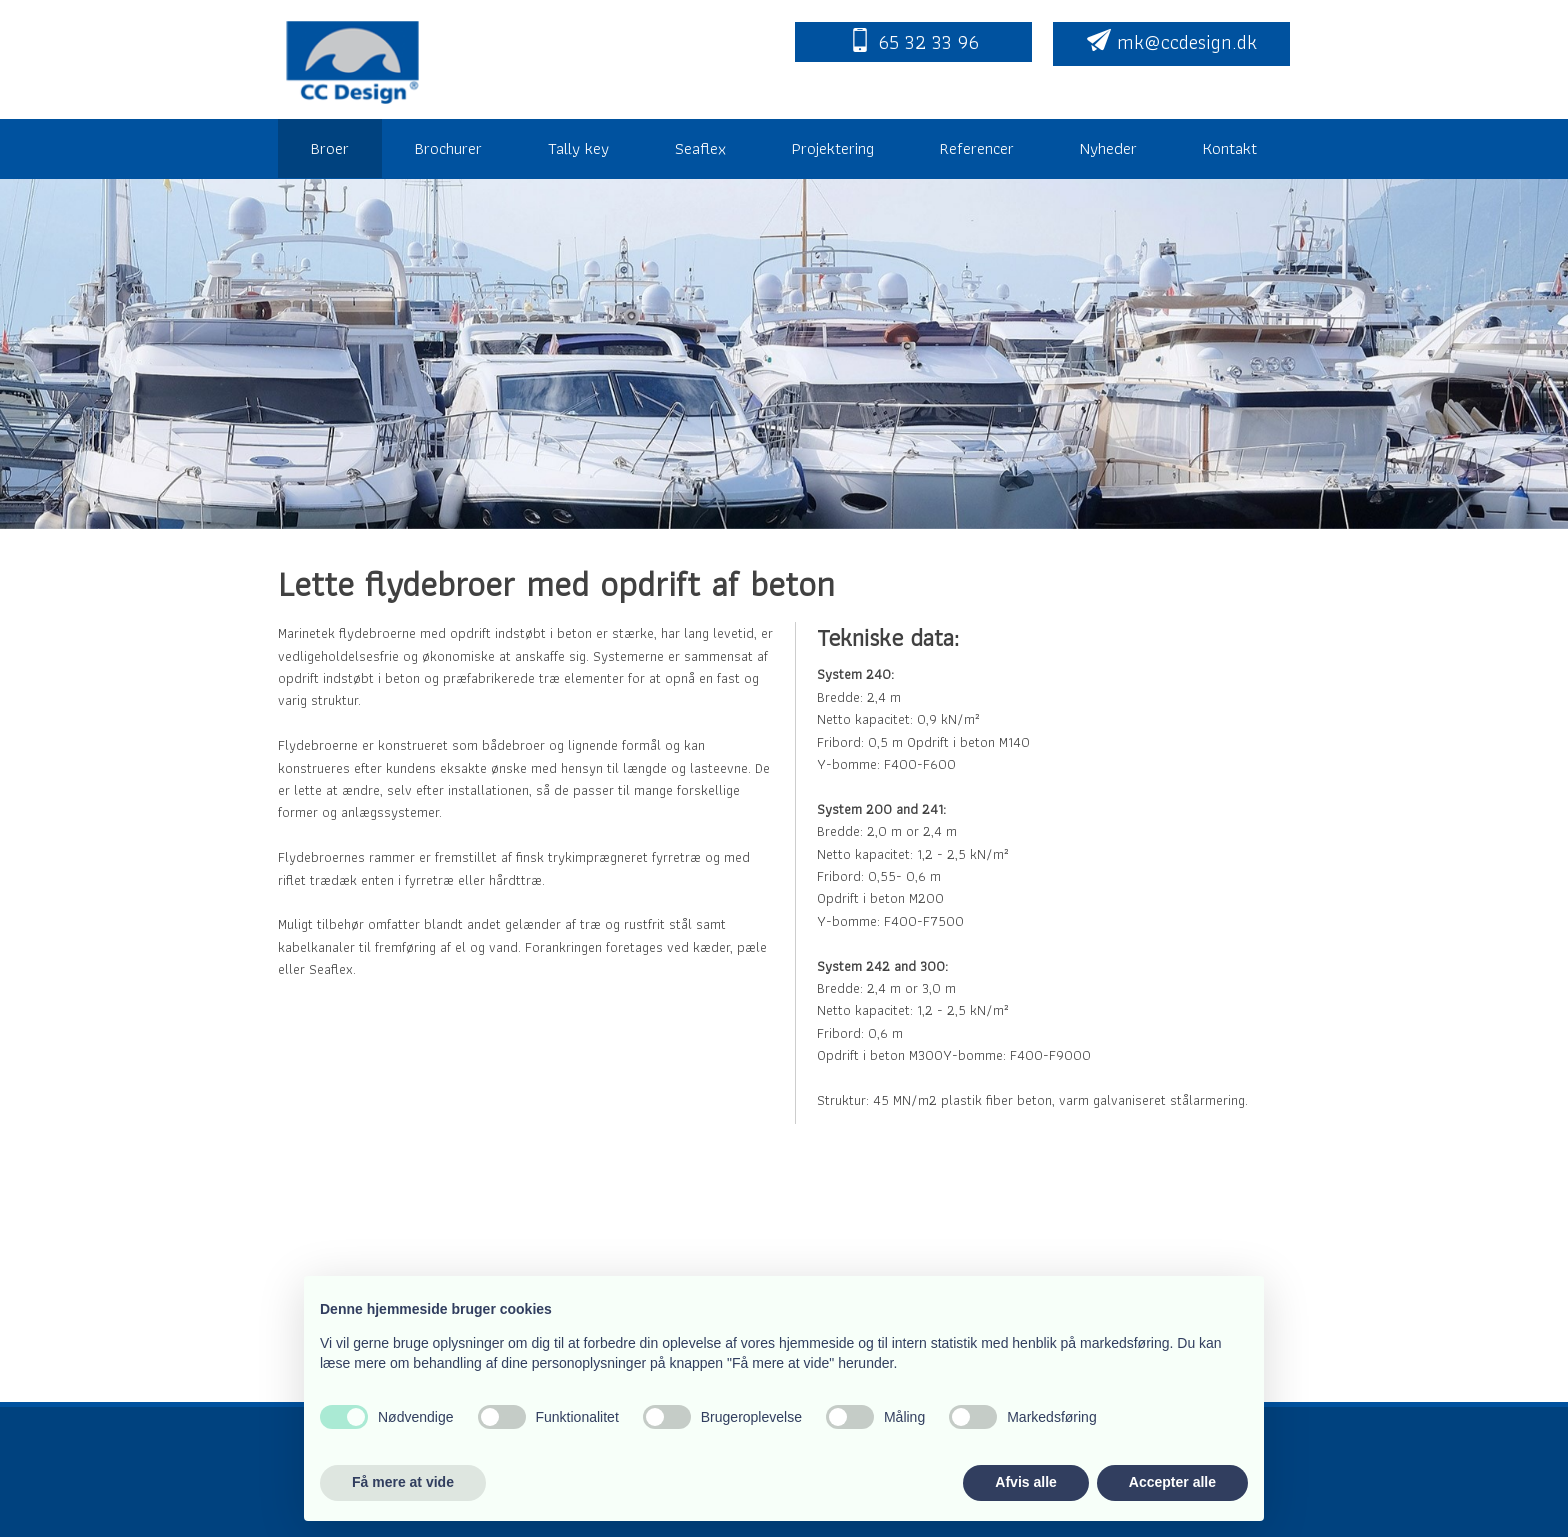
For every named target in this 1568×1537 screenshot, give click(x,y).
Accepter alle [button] (1172, 1482)
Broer (330, 148)
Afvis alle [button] (1025, 1482)
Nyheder (1108, 148)
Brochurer (448, 148)
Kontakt (1230, 148)
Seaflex (700, 148)
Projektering (833, 148)
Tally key (578, 148)
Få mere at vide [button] (403, 1482)
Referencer (977, 148)
